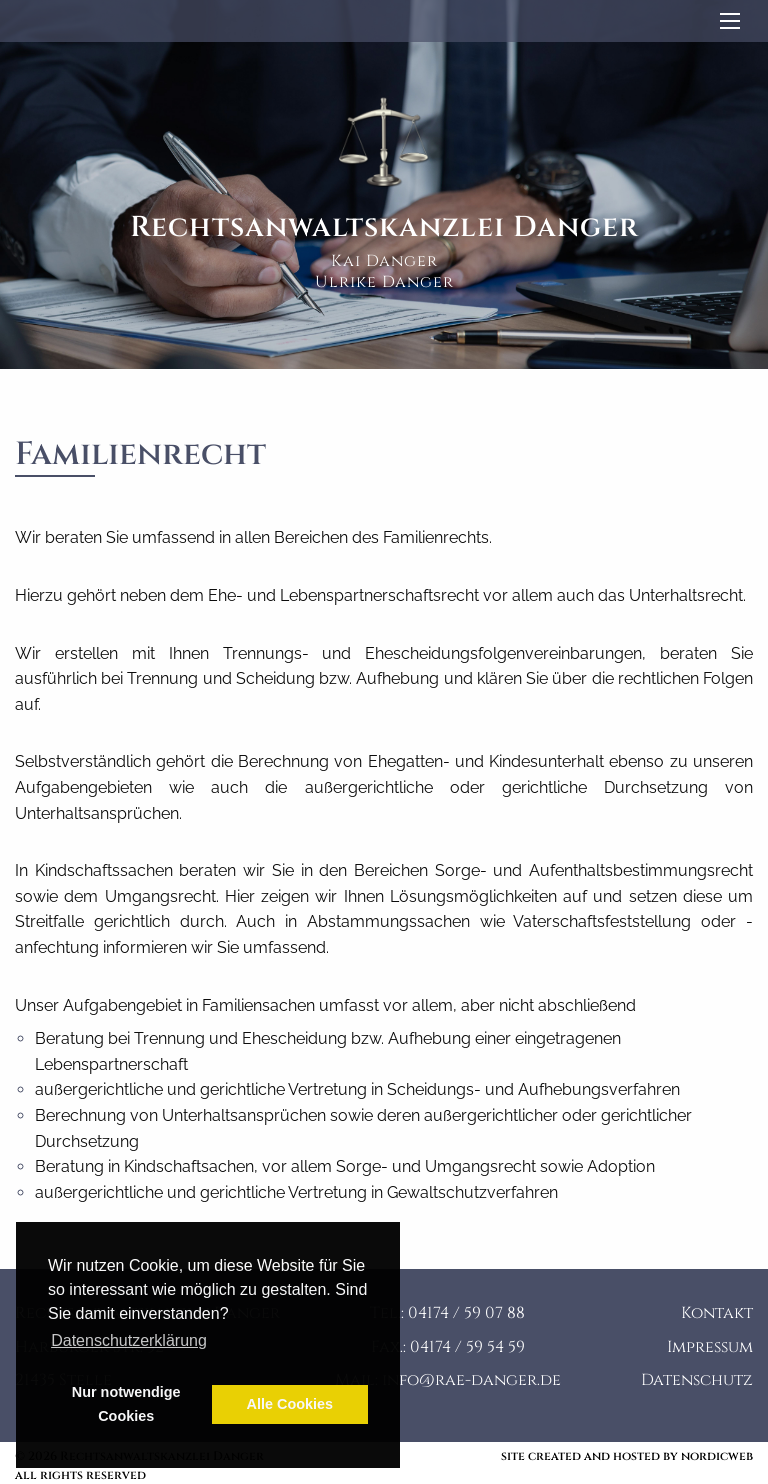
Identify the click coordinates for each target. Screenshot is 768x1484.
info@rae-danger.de (471, 1380)
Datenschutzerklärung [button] (129, 1340)
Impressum (710, 1347)
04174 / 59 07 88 (466, 1313)
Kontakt (717, 1313)
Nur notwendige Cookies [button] (126, 1404)
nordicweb (717, 1456)
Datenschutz (697, 1380)
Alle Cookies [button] (290, 1404)
